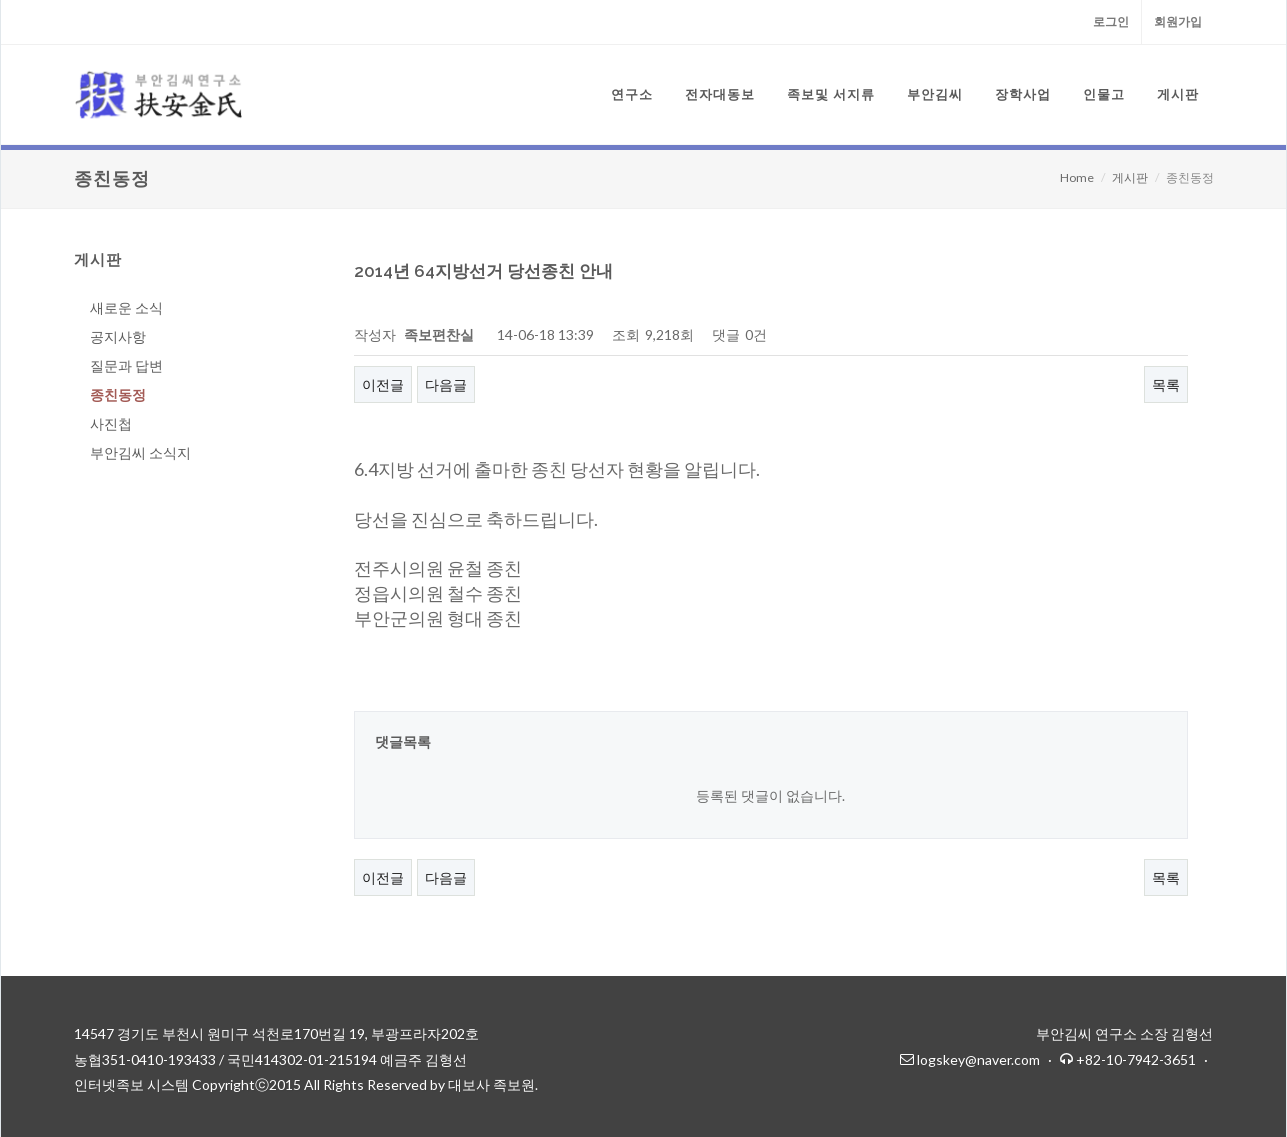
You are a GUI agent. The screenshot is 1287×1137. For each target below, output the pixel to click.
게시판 (1130, 177)
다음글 (446, 384)
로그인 (1111, 21)
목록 (1166, 384)
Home (1077, 177)
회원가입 (1178, 21)
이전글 (383, 384)
